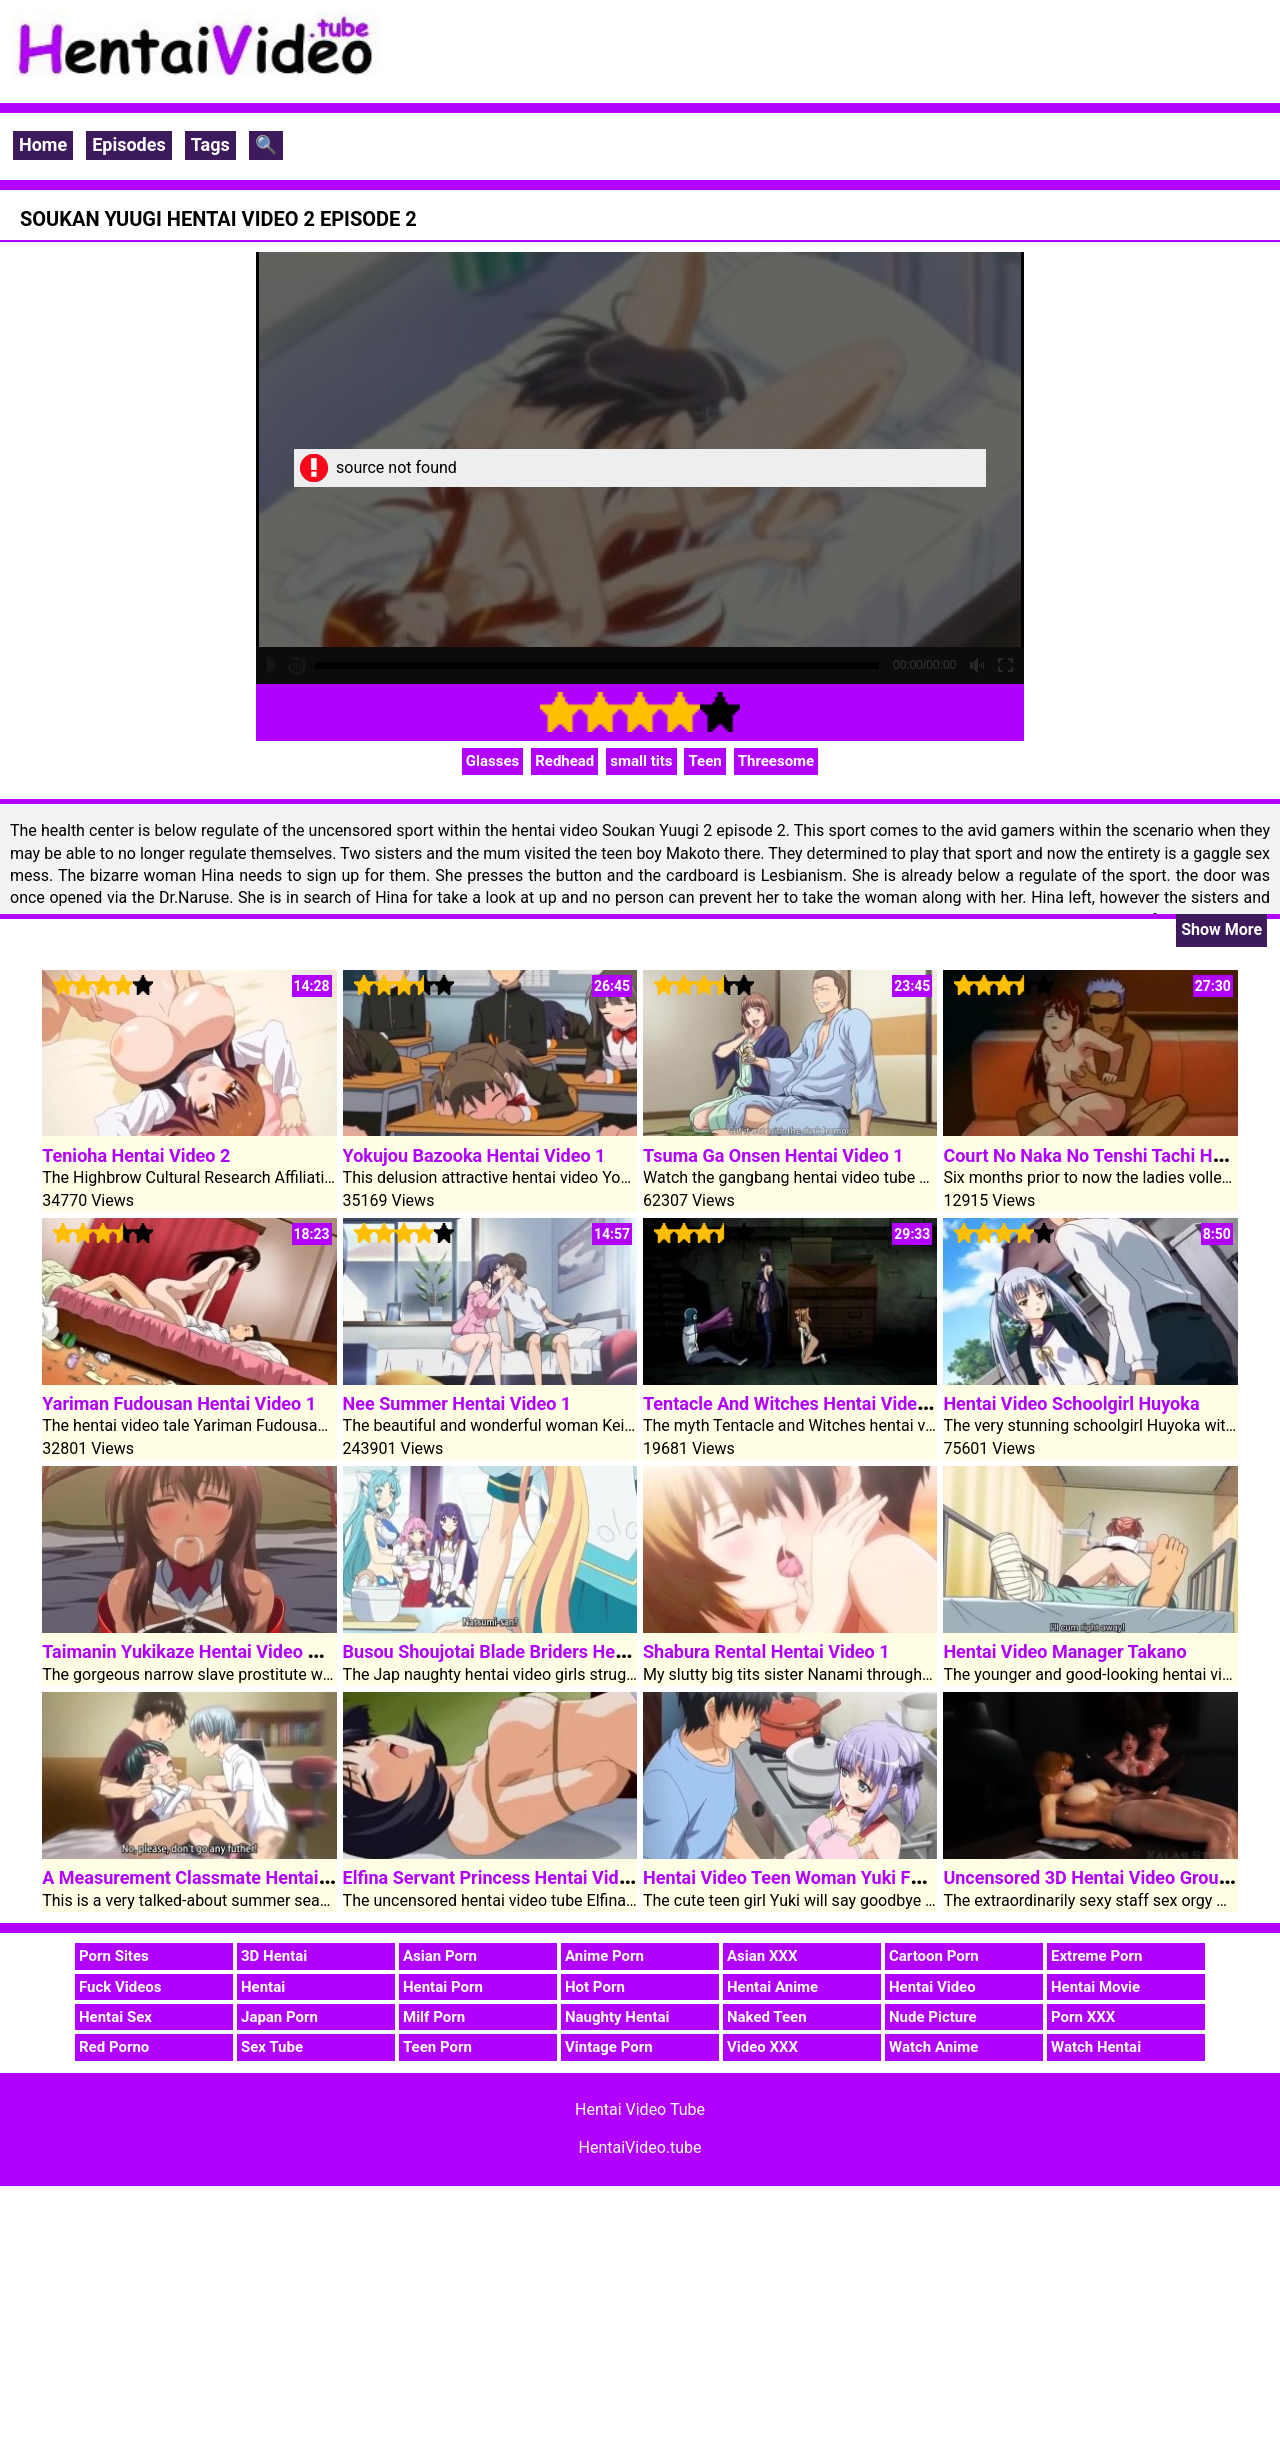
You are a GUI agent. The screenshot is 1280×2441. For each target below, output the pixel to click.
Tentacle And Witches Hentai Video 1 (792, 1403)
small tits (641, 761)
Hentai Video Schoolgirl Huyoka (1071, 1403)
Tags (210, 144)
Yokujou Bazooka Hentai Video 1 (474, 1155)
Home (43, 144)
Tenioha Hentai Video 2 (136, 1155)
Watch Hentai (1096, 2047)
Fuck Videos (120, 1987)
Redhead (564, 761)
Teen (704, 761)
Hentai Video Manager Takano (1064, 1651)
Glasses (492, 761)
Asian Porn (440, 1956)
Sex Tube (272, 2047)
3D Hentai (274, 1956)
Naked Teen (767, 2017)
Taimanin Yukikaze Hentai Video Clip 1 (197, 1651)
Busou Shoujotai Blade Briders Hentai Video (520, 1651)
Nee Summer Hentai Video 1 (457, 1403)
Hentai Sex (115, 2017)
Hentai (263, 1987)
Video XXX (762, 2047)
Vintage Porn (609, 2047)
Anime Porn (604, 1956)
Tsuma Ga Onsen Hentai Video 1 (773, 1155)
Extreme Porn (1096, 1956)
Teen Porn (437, 2047)
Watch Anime (933, 2047)
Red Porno (114, 2047)
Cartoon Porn (934, 1956)
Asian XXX (762, 1956)
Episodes (129, 144)
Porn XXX (1083, 2017)
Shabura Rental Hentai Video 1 (766, 1651)
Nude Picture (933, 2017)
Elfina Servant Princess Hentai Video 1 (498, 1877)
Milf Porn (434, 2017)
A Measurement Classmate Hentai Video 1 (213, 1877)
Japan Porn (279, 2017)
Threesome (776, 761)
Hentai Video (932, 1987)
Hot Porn (595, 1987)
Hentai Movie (1095, 1987)
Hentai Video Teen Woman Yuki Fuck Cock (814, 1877)
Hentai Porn (443, 1987)
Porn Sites (114, 1956)
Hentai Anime (772, 1987)
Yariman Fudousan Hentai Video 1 (179, 1403)
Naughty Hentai (617, 2017)
